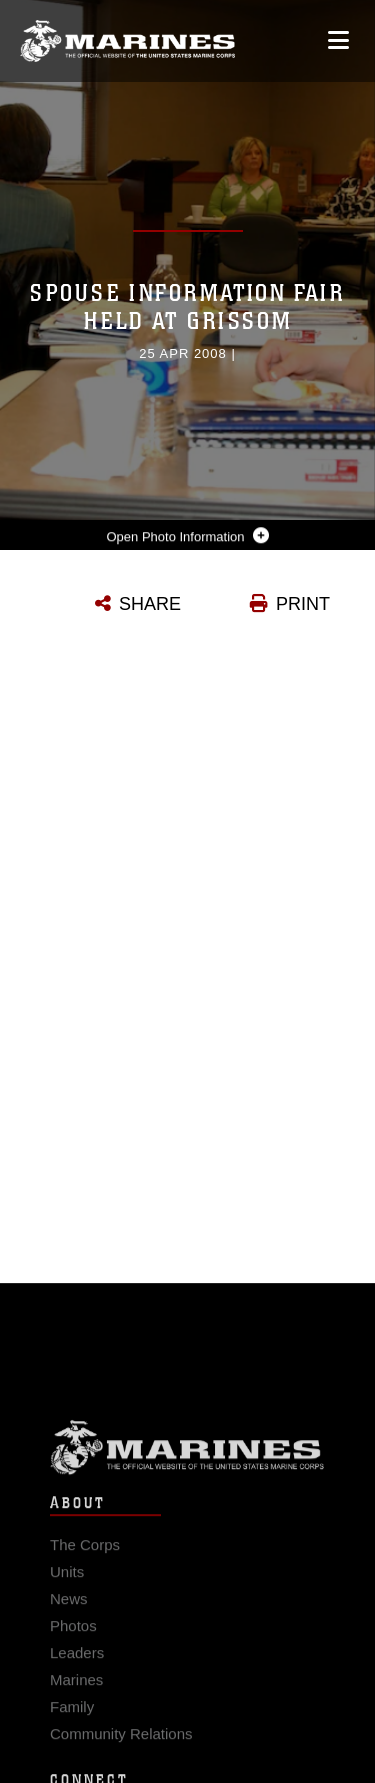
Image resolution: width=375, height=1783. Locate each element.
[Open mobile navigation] (338, 40)
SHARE (150, 604)
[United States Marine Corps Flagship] (127, 41)
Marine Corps (187, 1455)
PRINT (303, 604)
